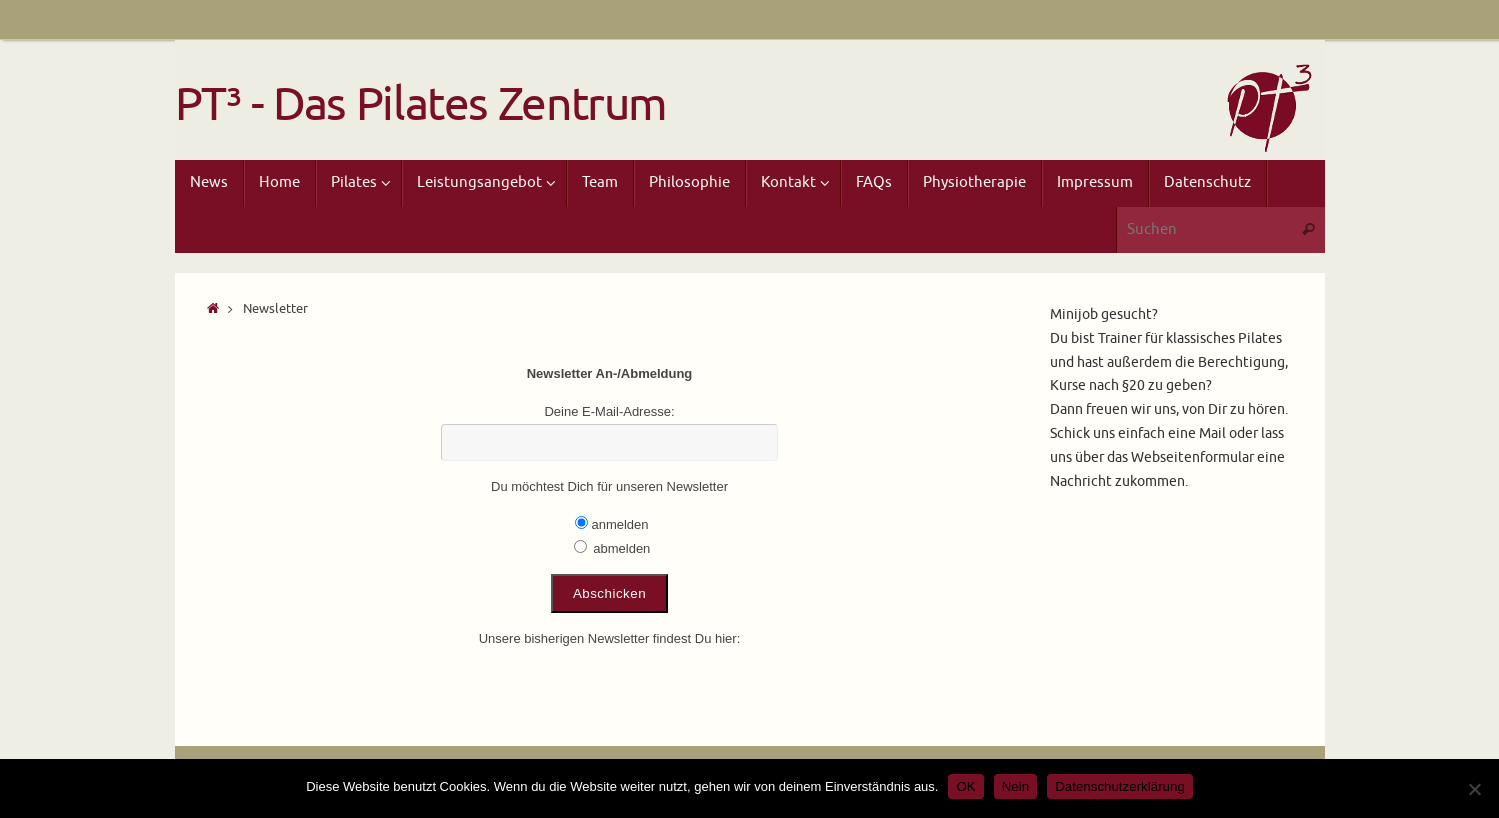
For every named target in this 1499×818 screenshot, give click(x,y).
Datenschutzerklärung (1120, 786)
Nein (1015, 786)
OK (965, 786)
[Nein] (1474, 789)
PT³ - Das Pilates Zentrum (421, 105)
